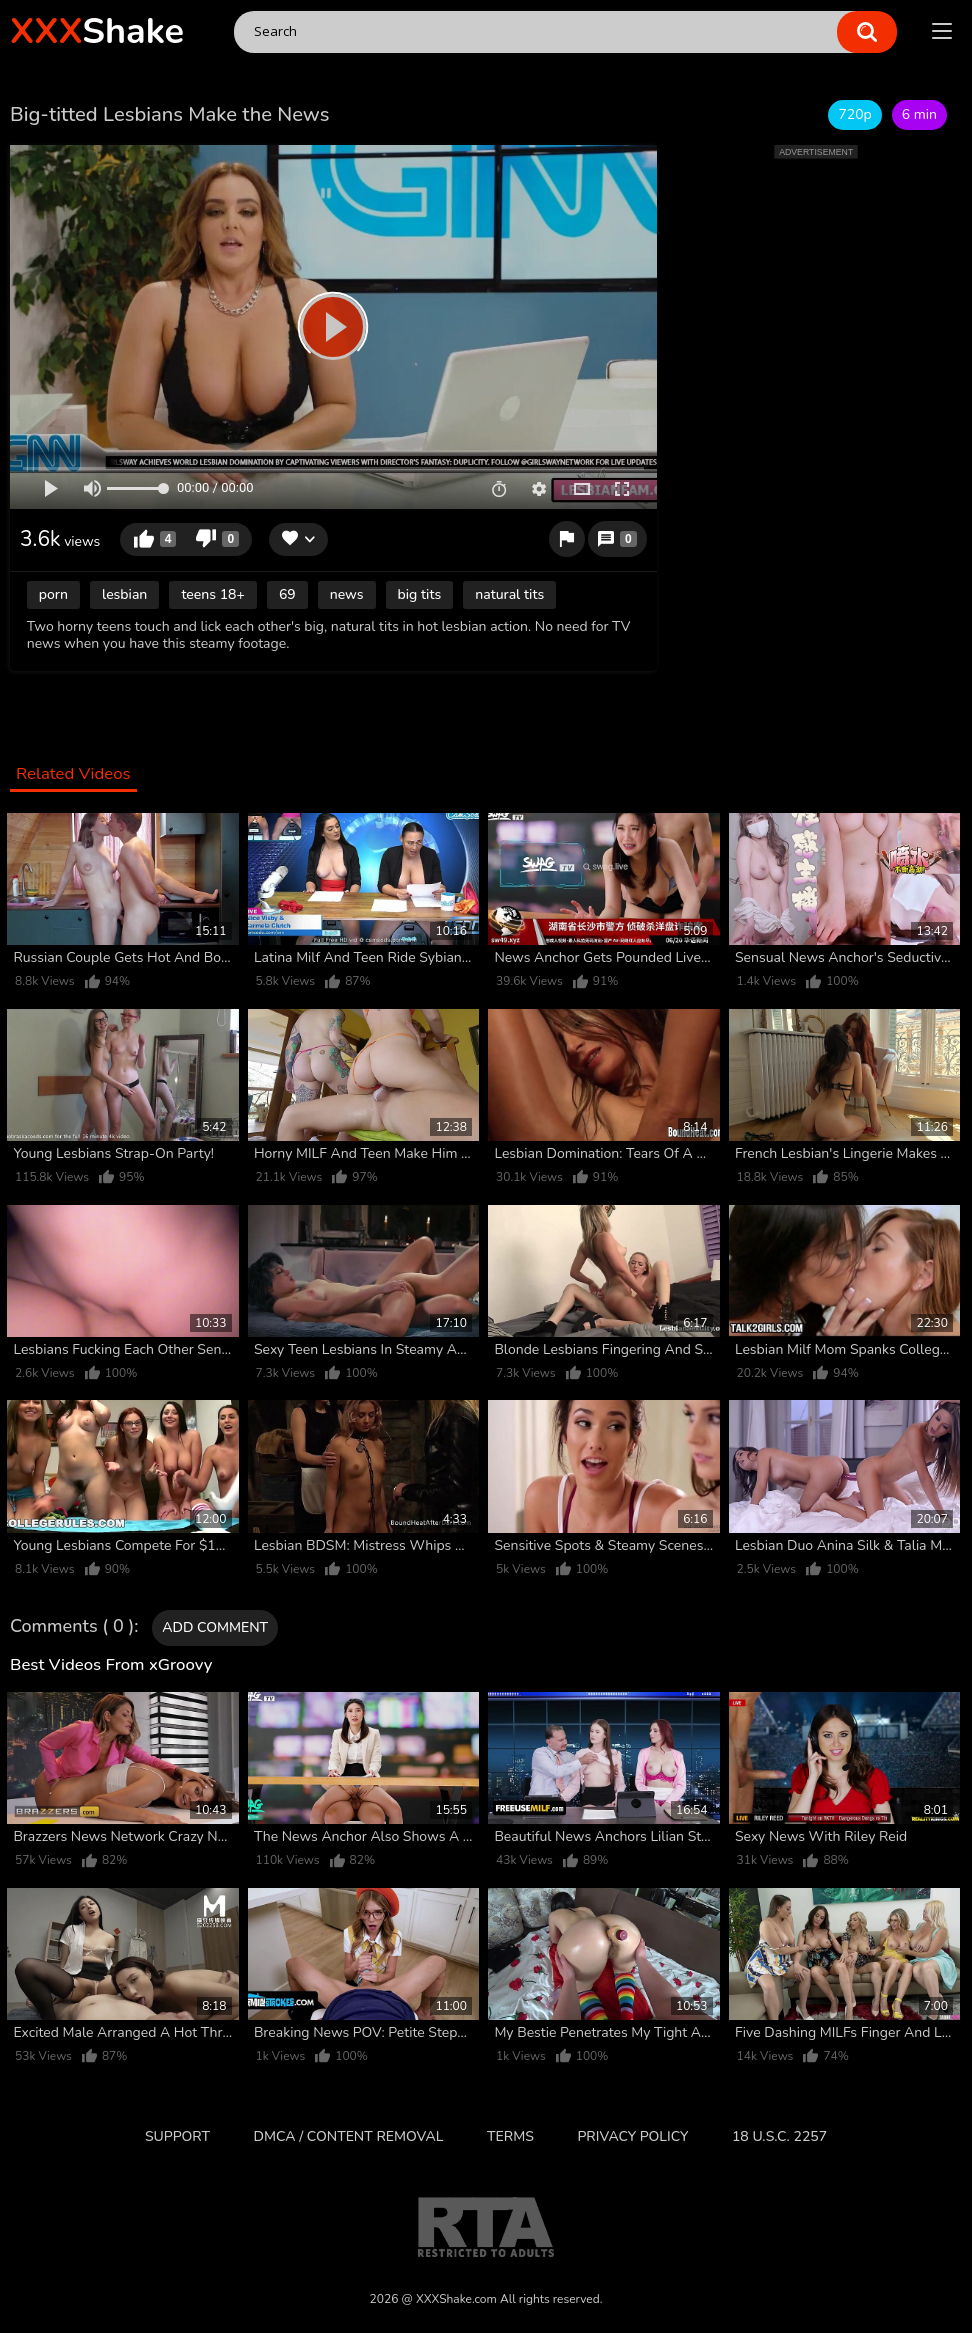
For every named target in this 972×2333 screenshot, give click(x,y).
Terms (510, 2136)
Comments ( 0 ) (72, 1627)
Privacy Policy (632, 2136)
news (347, 594)
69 (287, 594)
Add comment (215, 1627)
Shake (97, 31)
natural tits (509, 594)
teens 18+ (213, 594)
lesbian (124, 594)
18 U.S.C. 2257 (779, 2136)
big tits (420, 594)
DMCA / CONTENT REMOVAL (349, 2136)
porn (53, 594)
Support (177, 2136)
